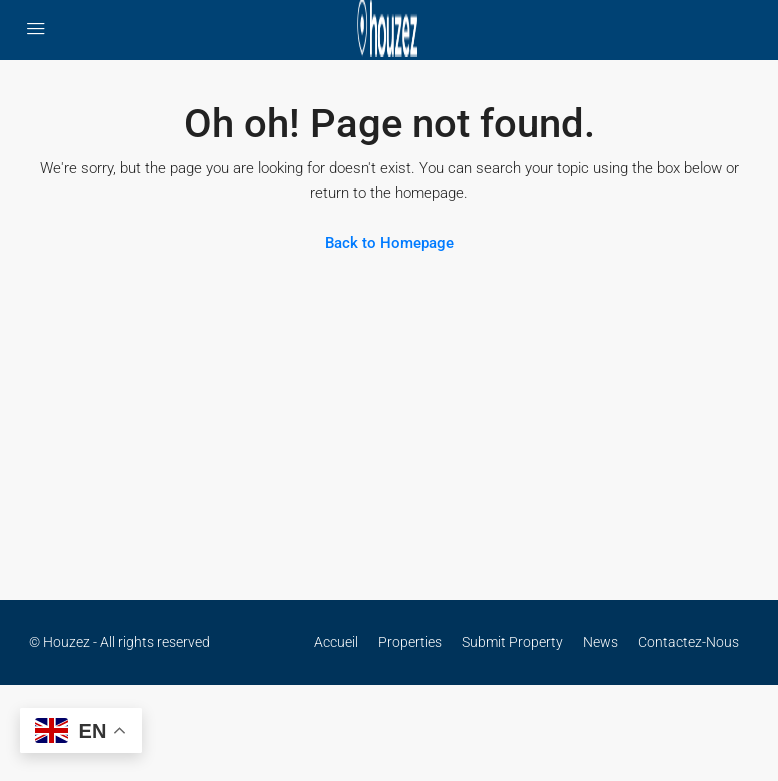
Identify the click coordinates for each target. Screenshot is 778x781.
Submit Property (512, 642)
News (600, 642)
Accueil (336, 642)
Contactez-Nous (688, 642)
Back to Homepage (389, 243)
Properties (410, 642)
